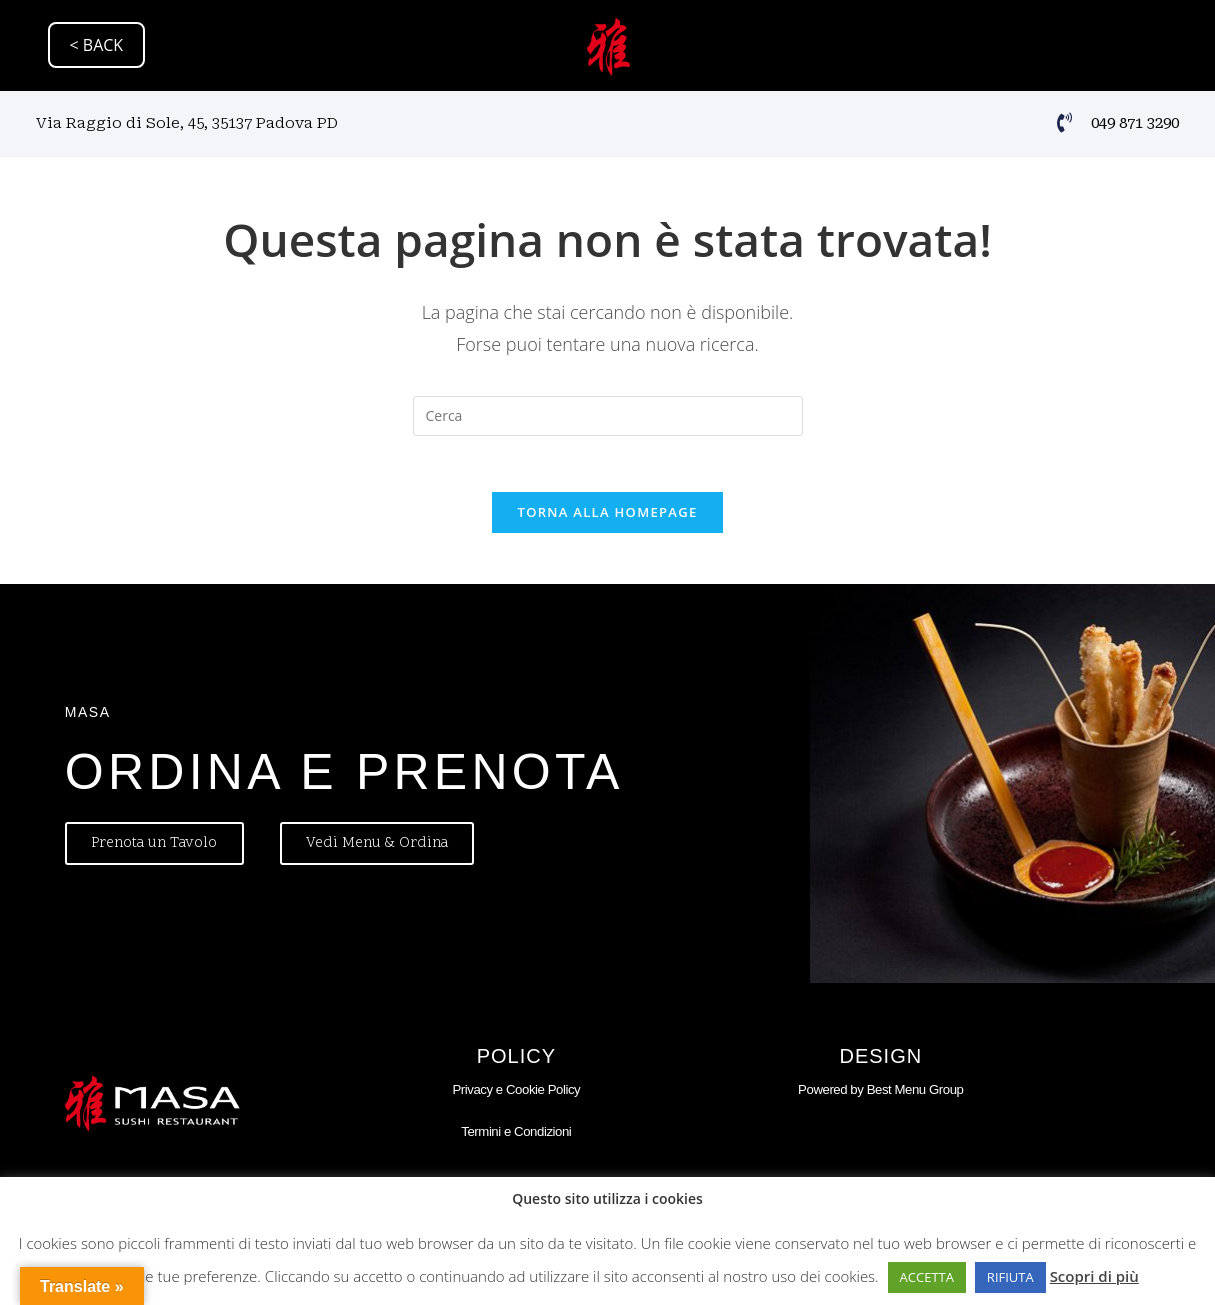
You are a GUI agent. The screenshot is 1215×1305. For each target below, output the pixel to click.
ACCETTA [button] (927, 1277)
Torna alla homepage (608, 517)
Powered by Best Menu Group (881, 1093)
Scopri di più (1094, 1276)
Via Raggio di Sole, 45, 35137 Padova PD (187, 122)
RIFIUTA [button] (1010, 1277)
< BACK (97, 45)
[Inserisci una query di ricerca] (608, 416)
